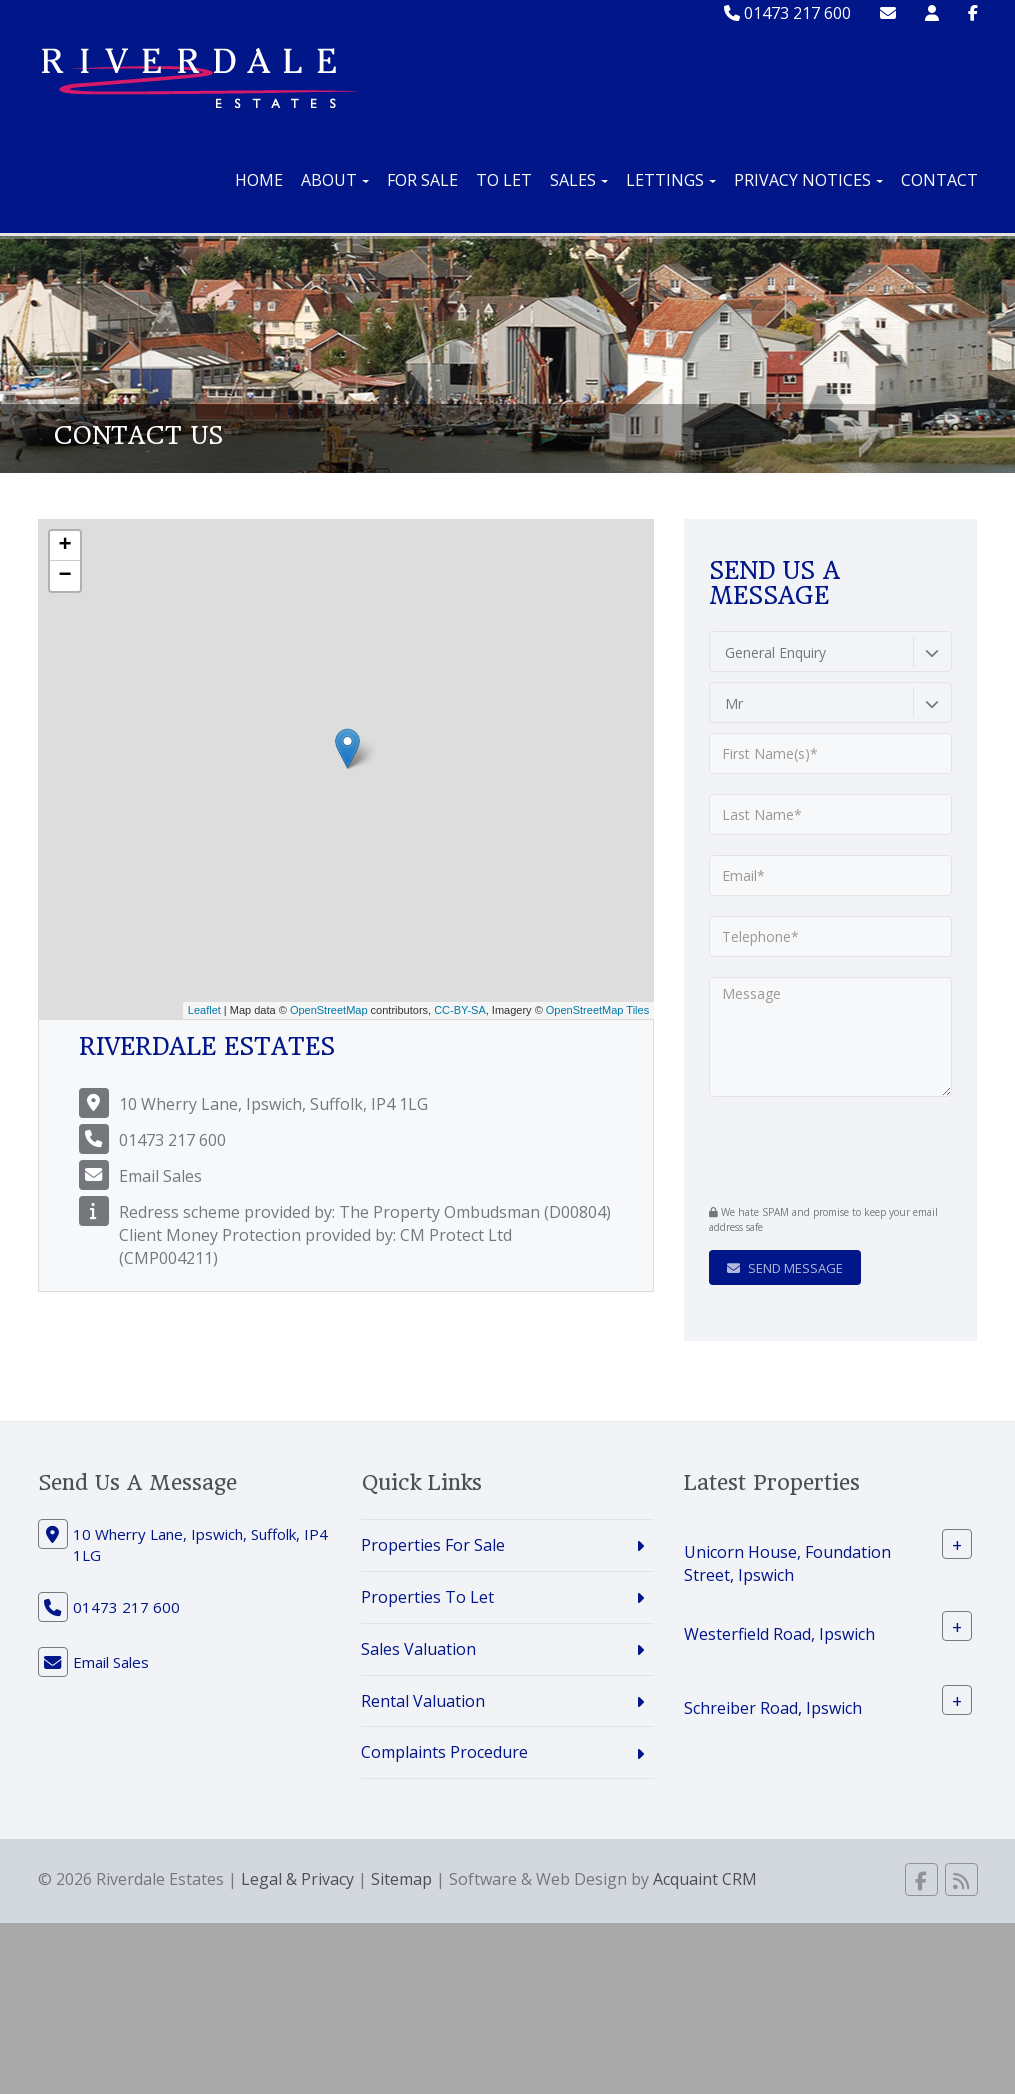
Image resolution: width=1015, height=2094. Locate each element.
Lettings (671, 180)
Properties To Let (427, 1597)
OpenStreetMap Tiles (597, 1010)
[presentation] (830, 1148)
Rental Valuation (423, 1701)
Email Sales (160, 1176)
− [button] (64, 576)
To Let (504, 180)
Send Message (785, 1268)
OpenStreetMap (329, 1010)
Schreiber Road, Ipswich (773, 1707)
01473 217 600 (787, 13)
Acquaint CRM (705, 1879)
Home (259, 180)
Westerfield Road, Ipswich (779, 1633)
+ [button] (64, 546)
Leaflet (204, 1010)
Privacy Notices (808, 180)
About (335, 180)
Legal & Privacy (297, 1879)
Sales (579, 180)
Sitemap (401, 1879)
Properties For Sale (433, 1545)
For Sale (422, 180)
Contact (939, 180)
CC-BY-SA (460, 1010)
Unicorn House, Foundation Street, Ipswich (787, 1563)
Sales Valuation (418, 1649)
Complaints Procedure (444, 1752)
